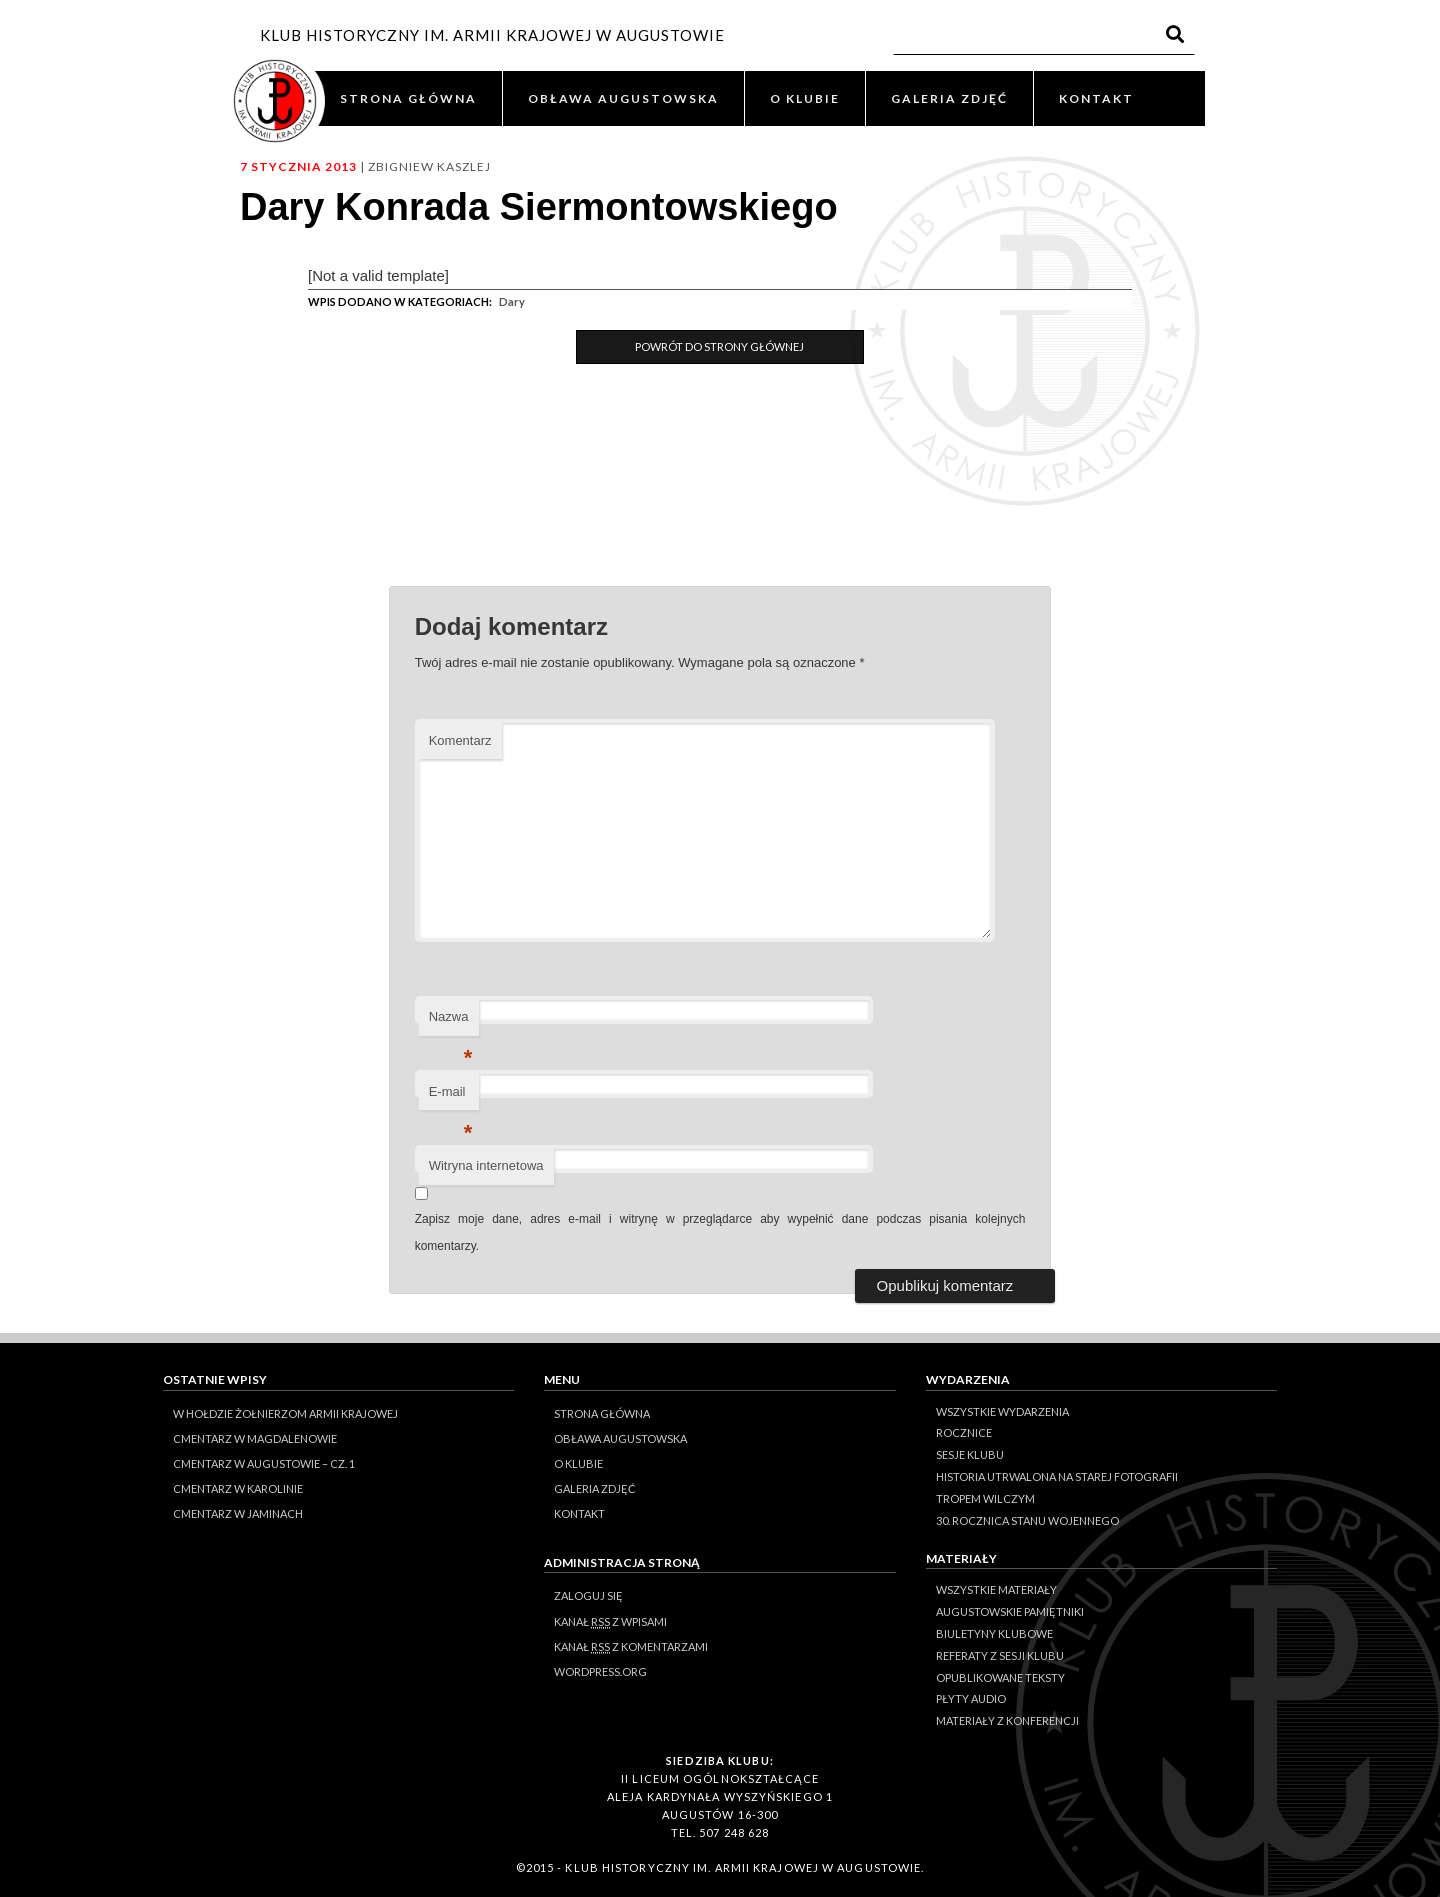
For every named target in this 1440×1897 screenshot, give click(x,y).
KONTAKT (1096, 98)
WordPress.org (600, 1671)
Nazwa (451, 1022)
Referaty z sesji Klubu (1000, 1655)
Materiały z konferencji (1007, 1720)
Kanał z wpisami (610, 1622)
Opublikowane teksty (1000, 1677)
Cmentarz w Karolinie (238, 1488)
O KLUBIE (805, 98)
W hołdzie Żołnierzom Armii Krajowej (285, 1413)
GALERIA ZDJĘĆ (949, 98)
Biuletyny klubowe (994, 1633)
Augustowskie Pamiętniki (1010, 1611)
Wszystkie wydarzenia (1002, 1411)
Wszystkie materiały (996, 1589)
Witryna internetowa (486, 1165)
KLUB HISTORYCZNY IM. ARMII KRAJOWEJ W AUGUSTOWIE (492, 35)
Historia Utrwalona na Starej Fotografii (1057, 1476)
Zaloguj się (588, 1595)
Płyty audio (971, 1698)
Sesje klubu (970, 1454)
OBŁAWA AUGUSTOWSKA (623, 98)
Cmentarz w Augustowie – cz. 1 (264, 1463)
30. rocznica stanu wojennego (1027, 1520)
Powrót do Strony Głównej (719, 346)
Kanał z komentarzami (631, 1647)
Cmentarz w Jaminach (238, 1513)
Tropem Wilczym (985, 1498)
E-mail (451, 1097)
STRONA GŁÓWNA (408, 98)
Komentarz (460, 740)
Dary (512, 301)
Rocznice (964, 1432)
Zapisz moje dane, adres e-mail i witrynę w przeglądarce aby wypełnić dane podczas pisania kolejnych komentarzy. (720, 1232)
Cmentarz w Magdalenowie (255, 1438)
